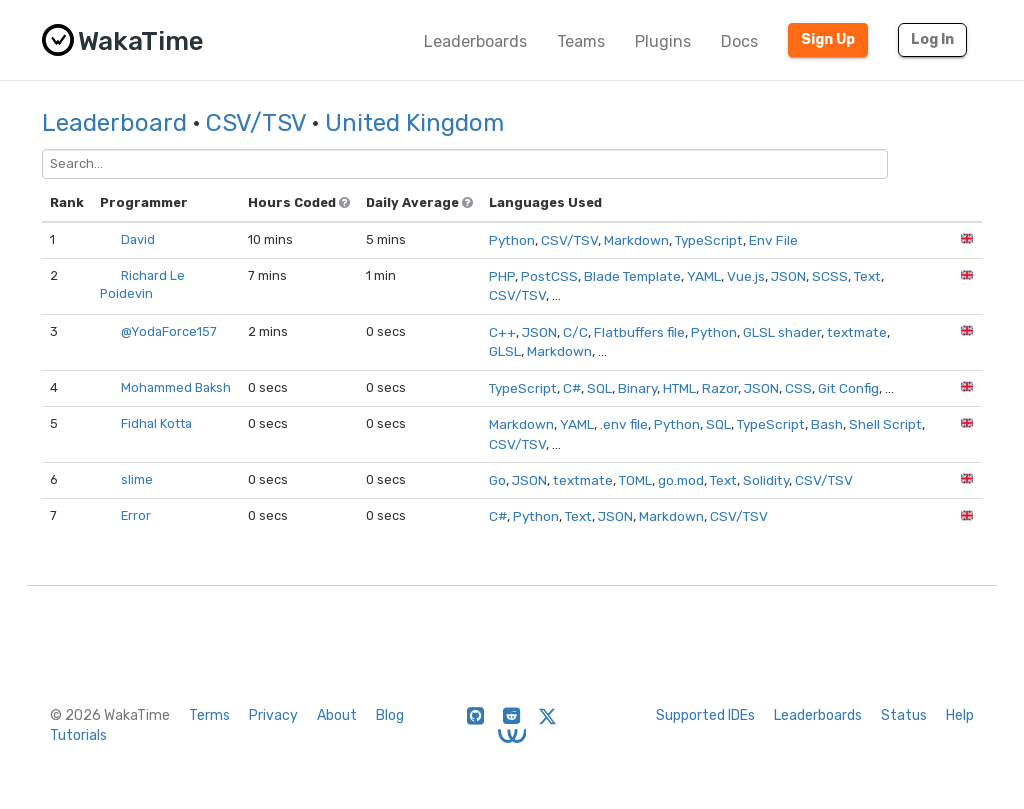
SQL (599, 388)
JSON (788, 276)
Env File (773, 240)
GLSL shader (782, 332)
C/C (575, 332)
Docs (739, 41)
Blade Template (632, 276)
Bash (827, 424)
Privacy (273, 715)
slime (137, 479)
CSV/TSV (256, 123)
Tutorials (78, 735)
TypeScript (709, 240)
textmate (857, 332)
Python (512, 240)
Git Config (848, 388)
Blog (390, 715)
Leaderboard (114, 123)
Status (904, 715)
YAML (704, 276)
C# (572, 388)
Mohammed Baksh (176, 387)
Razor (720, 388)
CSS (798, 388)
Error (136, 515)
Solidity (766, 480)
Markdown (636, 240)
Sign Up (828, 39)
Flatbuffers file (639, 332)
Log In (932, 39)
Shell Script (885, 424)
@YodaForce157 (169, 331)
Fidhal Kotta (156, 423)
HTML (679, 388)
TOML (635, 480)
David (138, 239)
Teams (581, 41)
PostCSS (549, 276)
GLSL (505, 351)
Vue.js (746, 276)
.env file (624, 424)
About (337, 715)
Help (960, 715)
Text (867, 276)
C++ (502, 332)
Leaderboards (475, 41)
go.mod (681, 480)
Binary (637, 388)
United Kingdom (414, 123)
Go (497, 480)
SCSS (830, 276)
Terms (209, 715)
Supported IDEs (705, 715)
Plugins (663, 41)
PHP (502, 276)
